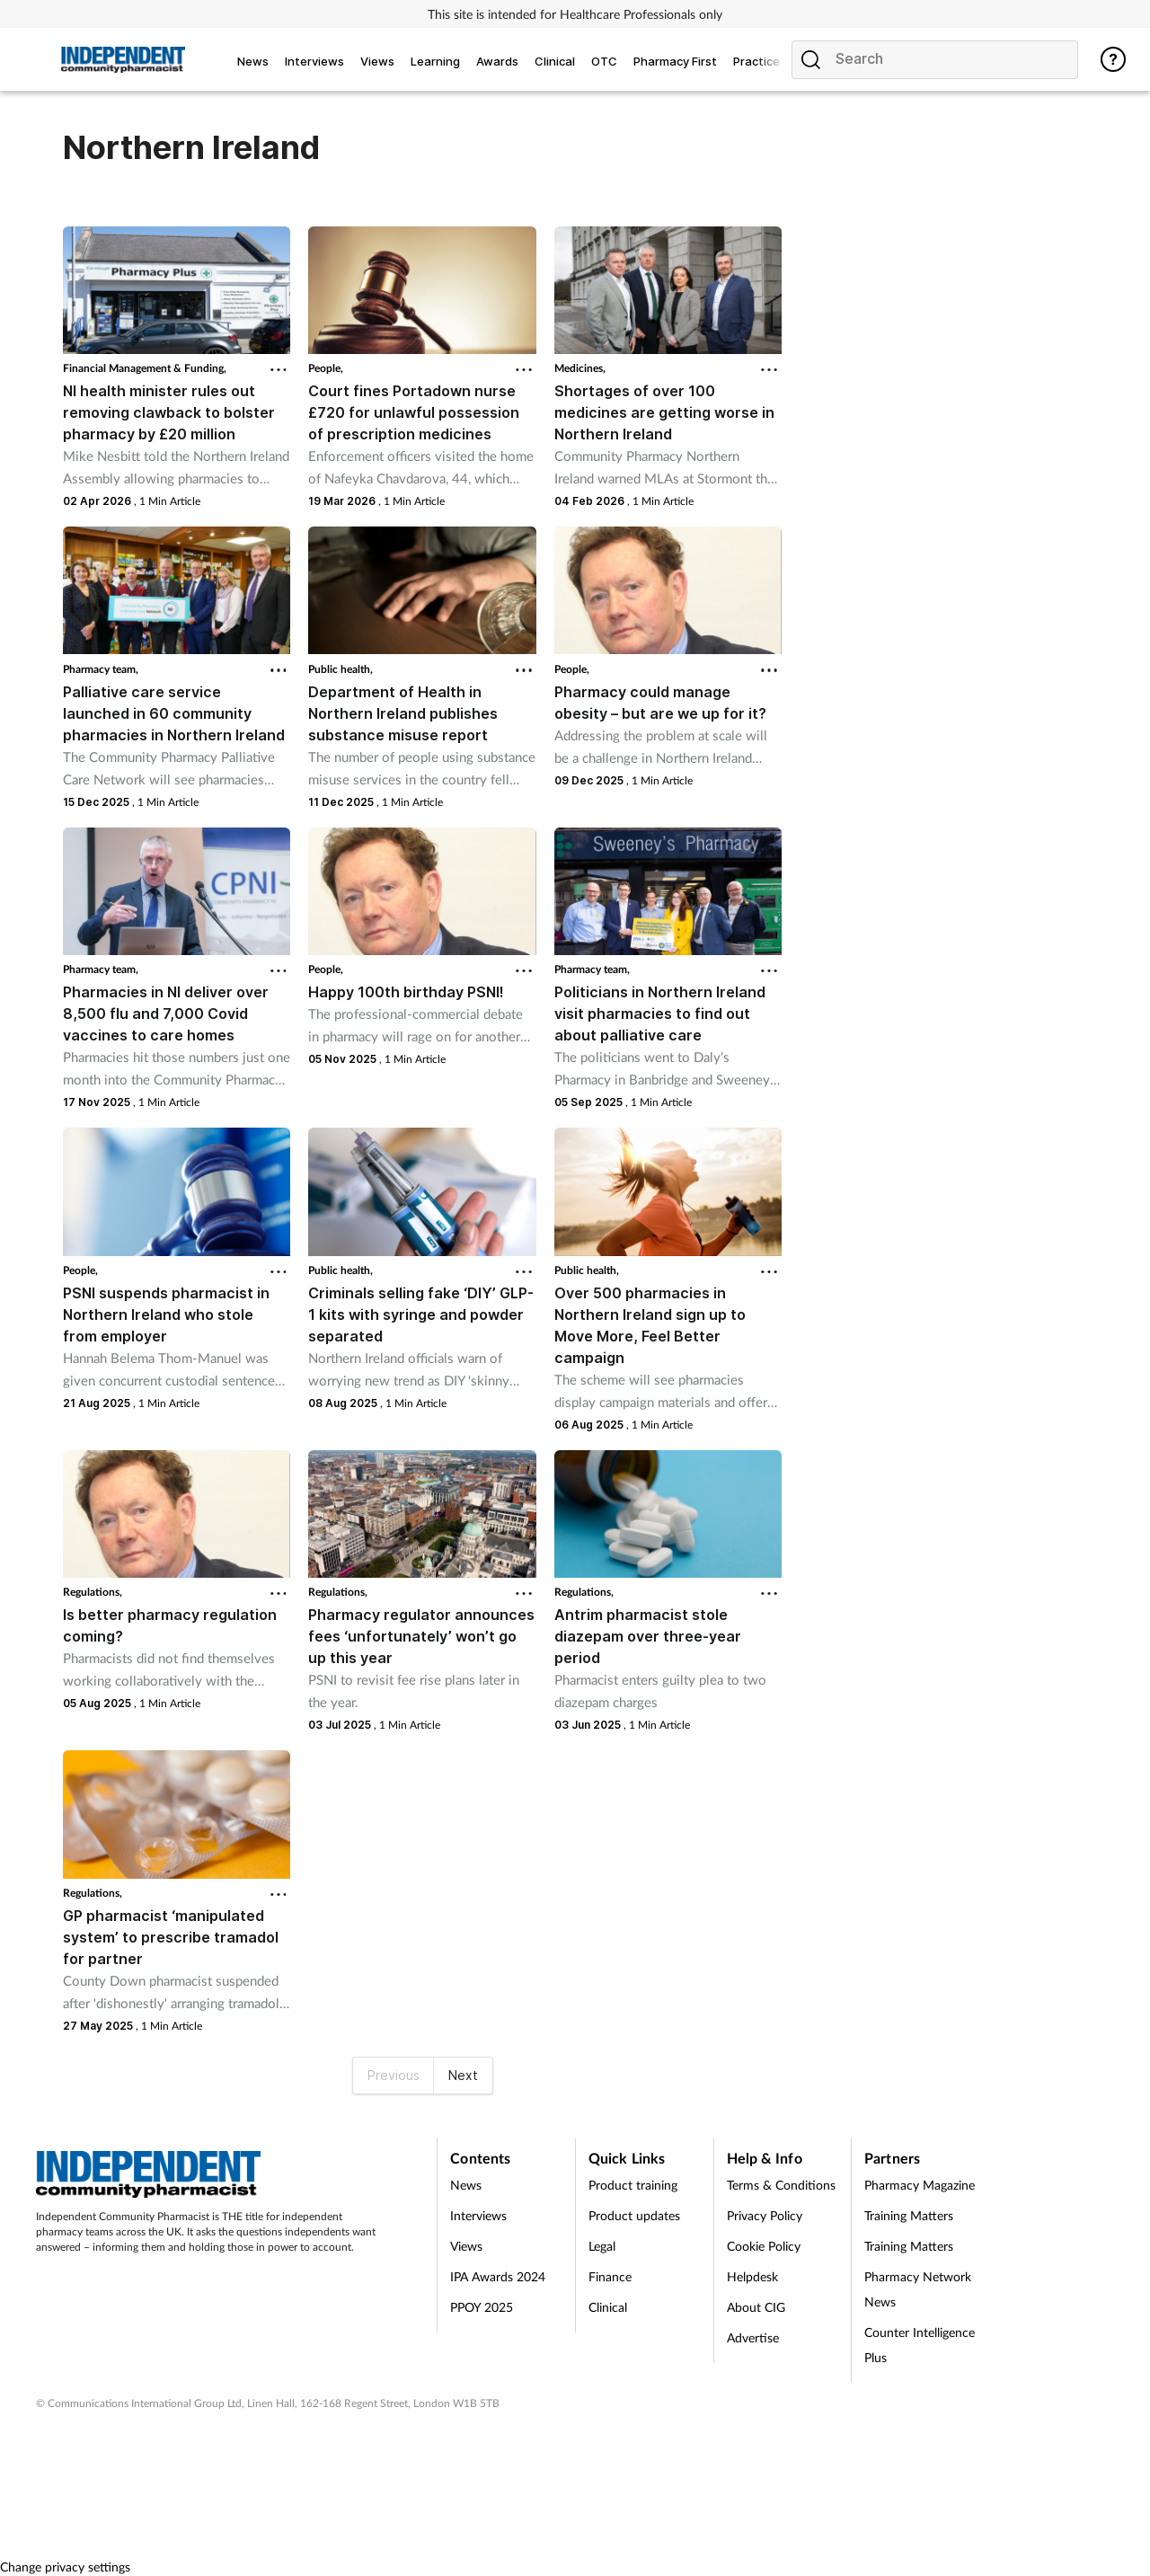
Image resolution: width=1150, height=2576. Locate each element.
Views (466, 2245)
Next (463, 2075)
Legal (601, 2245)
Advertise (753, 2337)
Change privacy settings (65, 2566)
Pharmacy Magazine (919, 2184)
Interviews (478, 2215)
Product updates (634, 2215)
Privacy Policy (764, 2215)
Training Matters (908, 2215)
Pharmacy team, (100, 669)
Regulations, (92, 1591)
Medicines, (580, 368)
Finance (610, 2276)
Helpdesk (752, 2276)
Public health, (340, 669)
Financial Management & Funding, (144, 368)
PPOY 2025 (481, 2307)
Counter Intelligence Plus (919, 2344)
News (466, 2184)
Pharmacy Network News (917, 2289)
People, (325, 368)
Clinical (607, 2307)
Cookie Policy (764, 2245)
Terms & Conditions (781, 2184)
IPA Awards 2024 (497, 2276)
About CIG (756, 2307)
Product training (632, 2184)
